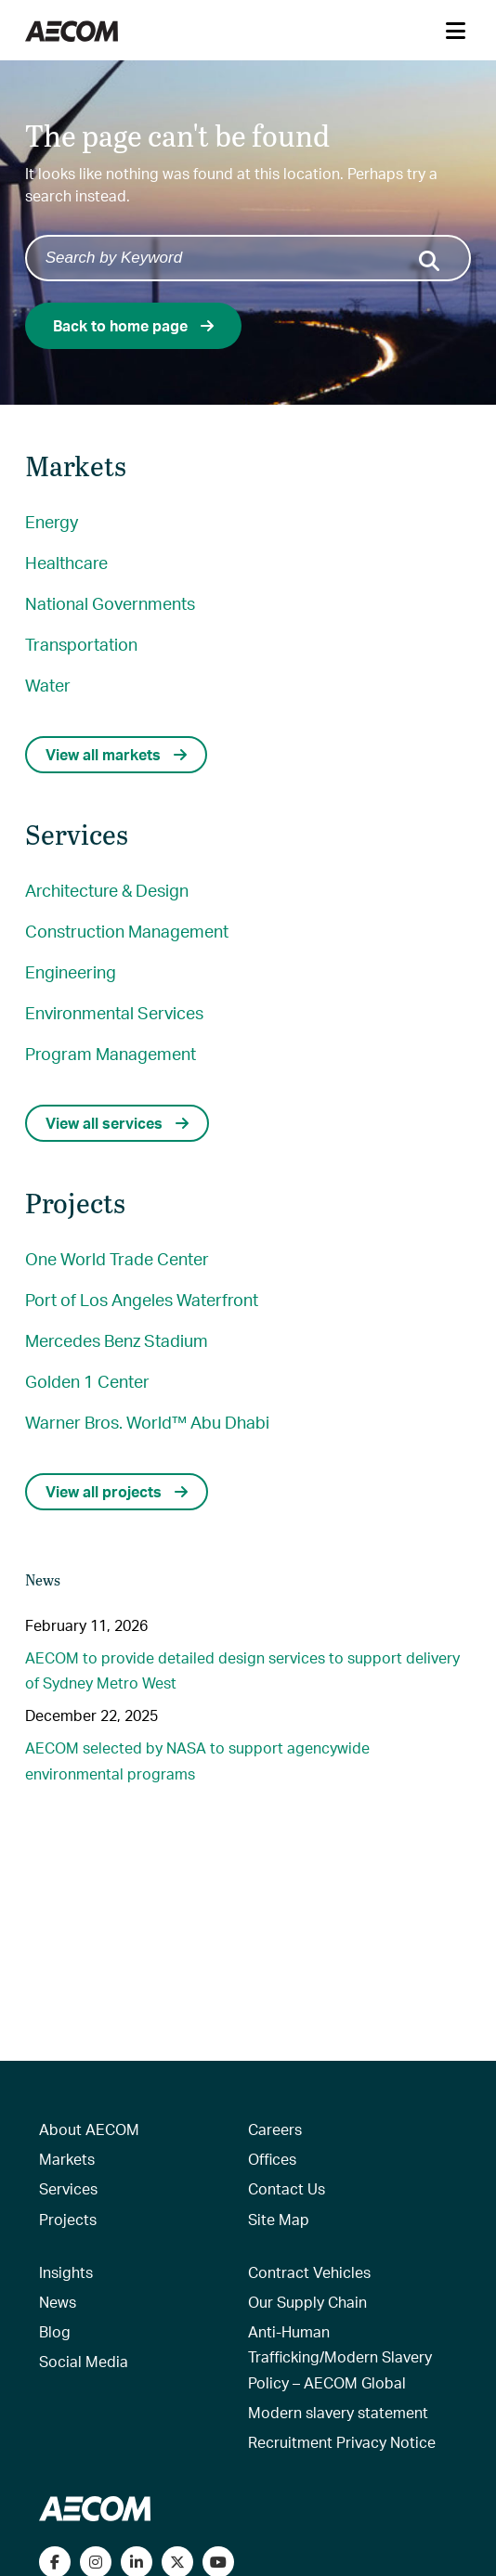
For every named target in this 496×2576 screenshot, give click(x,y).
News (57, 2301)
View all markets (116, 754)
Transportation (81, 643)
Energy (51, 521)
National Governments (110, 603)
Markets (67, 2158)
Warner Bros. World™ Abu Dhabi (147, 1421)
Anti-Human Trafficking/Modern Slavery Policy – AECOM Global (340, 2356)
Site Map (278, 2219)
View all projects (117, 1491)
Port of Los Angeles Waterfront (141, 1299)
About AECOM (89, 2129)
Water (48, 684)
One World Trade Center (117, 1258)
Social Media (83, 2361)
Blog (55, 2331)
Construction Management (126, 930)
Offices (272, 2158)
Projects (68, 2219)
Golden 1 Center (87, 1381)
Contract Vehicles (309, 2272)
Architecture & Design (107, 889)
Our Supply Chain (307, 2301)
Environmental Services (114, 1012)
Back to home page (133, 325)
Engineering (70, 971)
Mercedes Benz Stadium (116, 1340)
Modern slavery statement (338, 2412)
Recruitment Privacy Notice (342, 2442)
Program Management (110, 1053)
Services (68, 2188)
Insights (66, 2272)
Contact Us (286, 2188)
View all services (117, 1123)
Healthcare (66, 562)
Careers (275, 2129)
